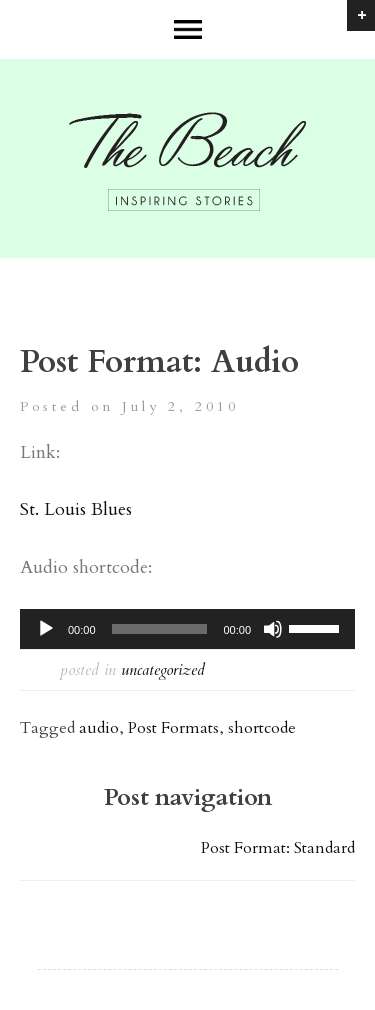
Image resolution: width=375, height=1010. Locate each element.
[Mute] (273, 629)
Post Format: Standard (278, 848)
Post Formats (173, 728)
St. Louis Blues (76, 509)
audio (99, 728)
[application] (187, 629)
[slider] (160, 629)
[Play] (46, 629)
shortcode (262, 728)
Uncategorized (163, 670)
